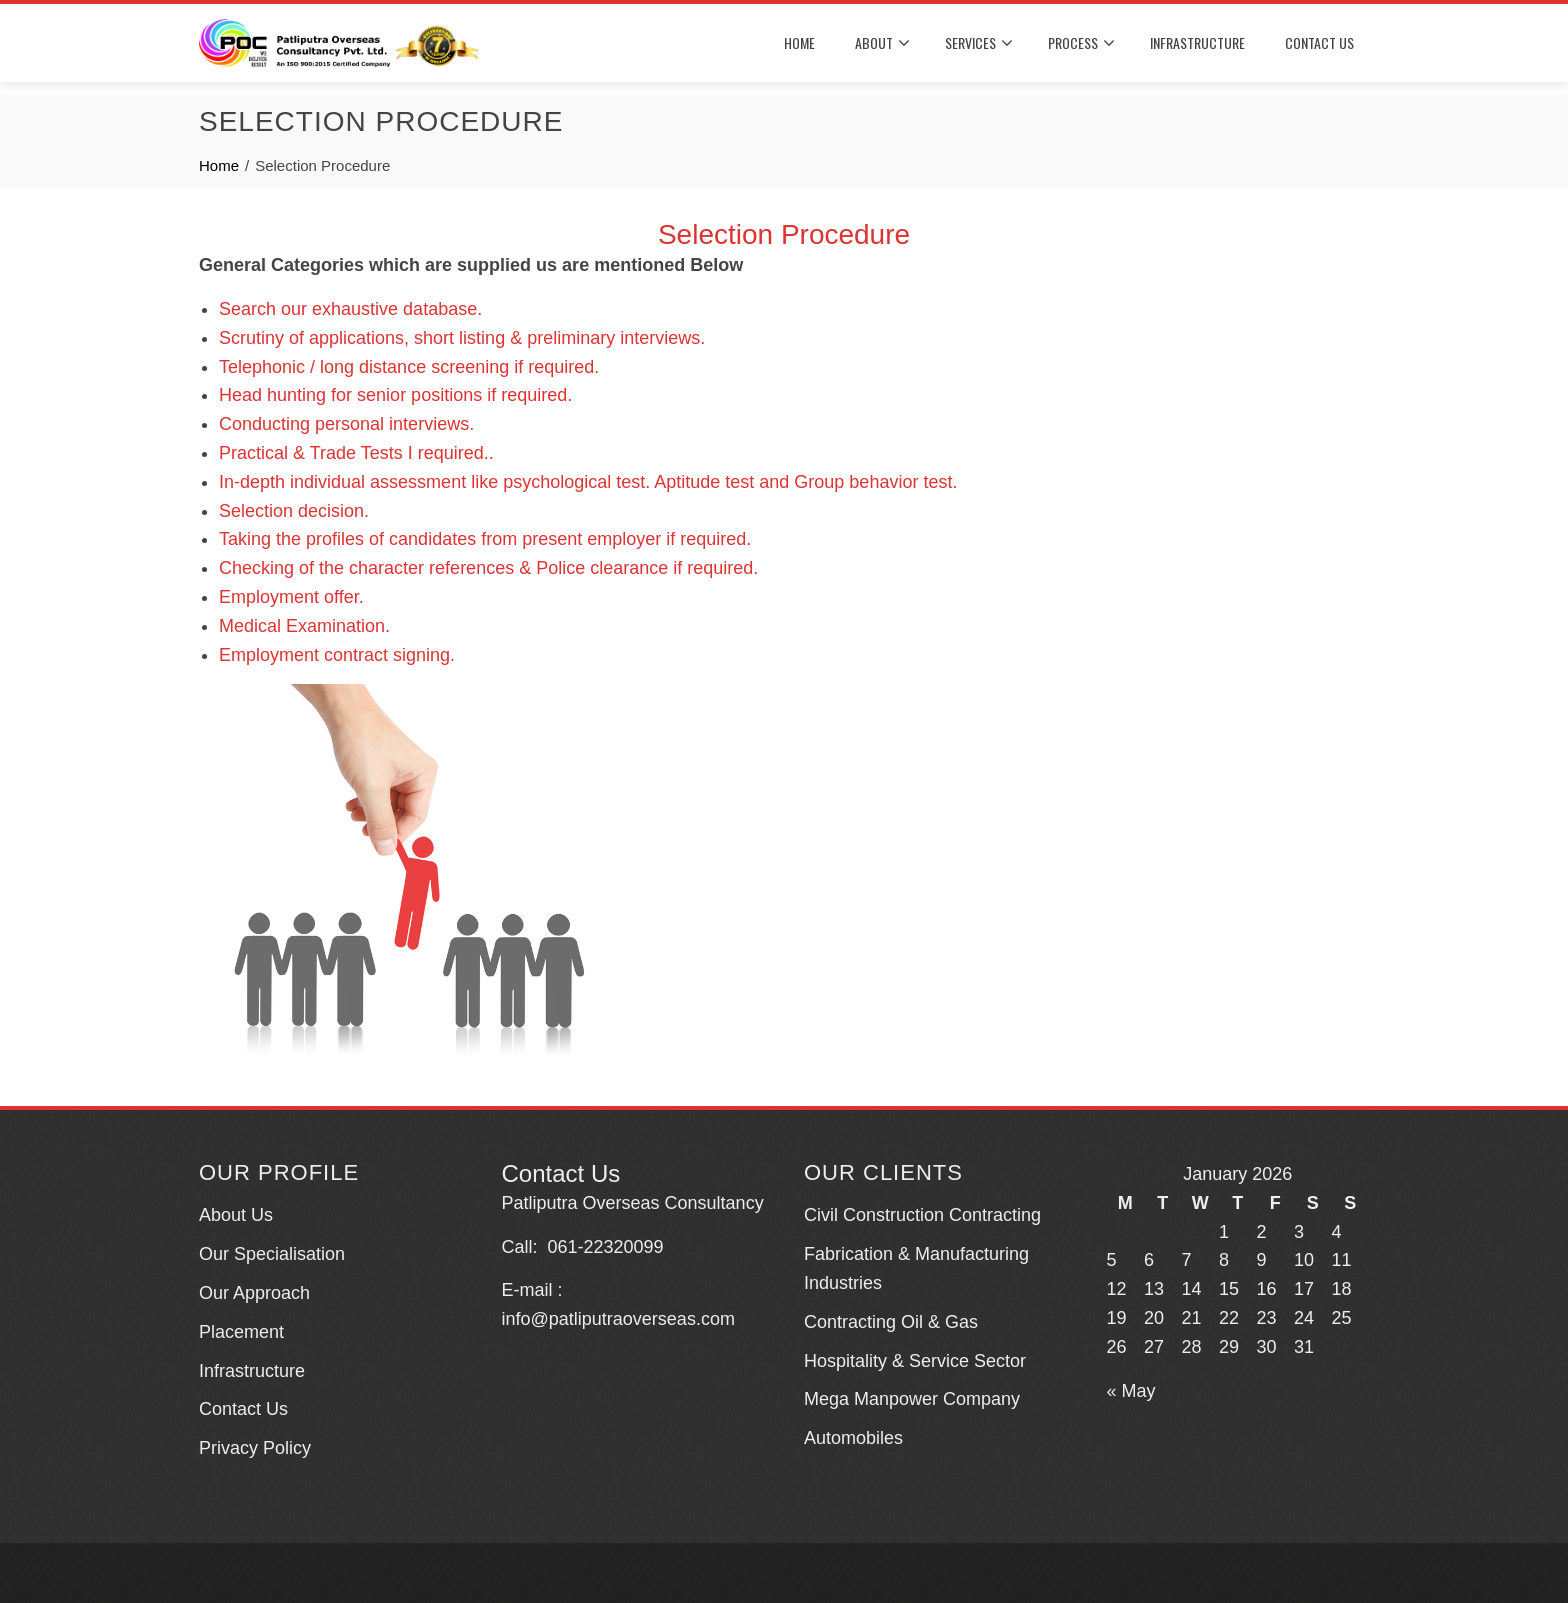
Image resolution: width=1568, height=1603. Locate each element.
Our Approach (254, 1293)
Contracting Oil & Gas (891, 1322)
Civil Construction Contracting (922, 1215)
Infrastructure (252, 1371)
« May (1131, 1391)
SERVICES (979, 43)
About (882, 43)
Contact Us (243, 1409)
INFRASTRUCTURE (1197, 42)
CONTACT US (1319, 42)
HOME (799, 42)
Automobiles (853, 1438)
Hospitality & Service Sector (915, 1361)
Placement (241, 1332)
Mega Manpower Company (912, 1399)
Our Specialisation (272, 1254)
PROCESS (1081, 43)
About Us (236, 1215)
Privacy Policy (255, 1448)
